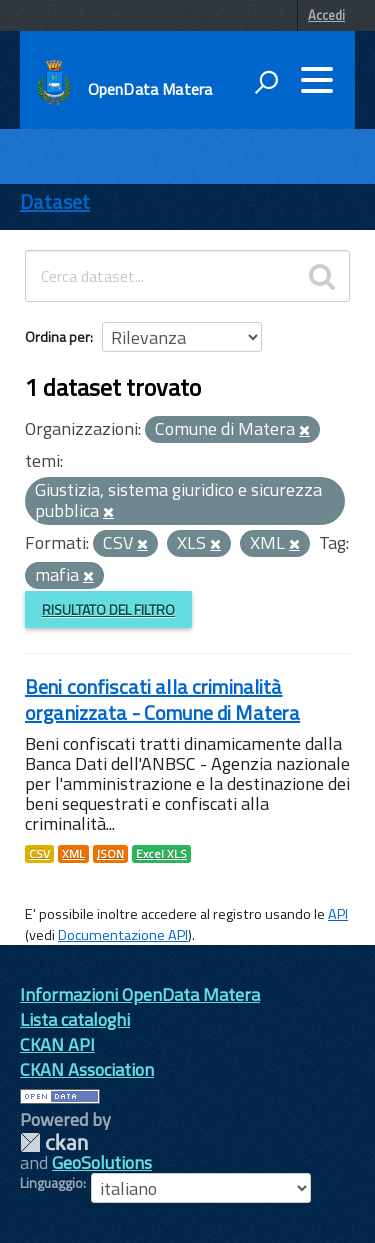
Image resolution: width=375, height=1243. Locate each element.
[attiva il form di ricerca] (266, 82)
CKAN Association (87, 1069)
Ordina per (57, 336)
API (338, 914)
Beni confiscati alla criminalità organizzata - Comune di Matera (162, 699)
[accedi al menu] (317, 80)
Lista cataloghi (75, 1019)
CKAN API (57, 1044)
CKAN (54, 1142)
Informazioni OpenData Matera (140, 994)
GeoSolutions (102, 1162)
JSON (110, 854)
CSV (39, 854)
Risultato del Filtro (108, 609)
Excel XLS (161, 854)
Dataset (55, 201)
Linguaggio (51, 1183)
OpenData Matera (150, 89)
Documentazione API (123, 935)
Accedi (326, 15)
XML (73, 854)
